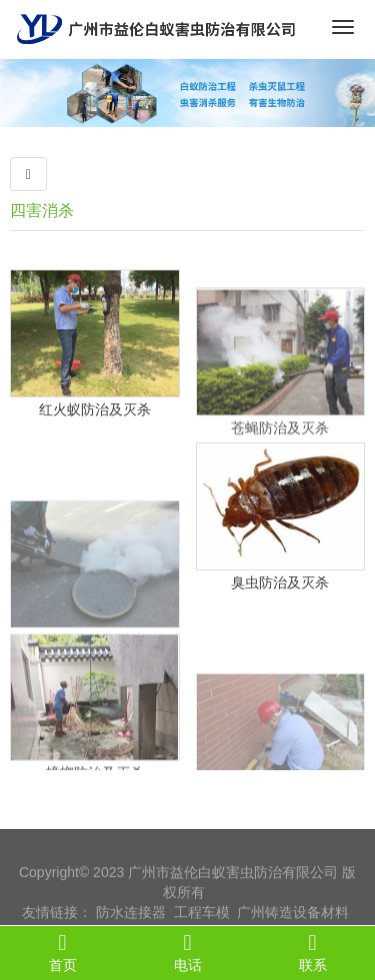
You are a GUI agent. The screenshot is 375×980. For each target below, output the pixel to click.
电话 (187, 952)
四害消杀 (42, 210)
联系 (312, 952)
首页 (62, 952)
